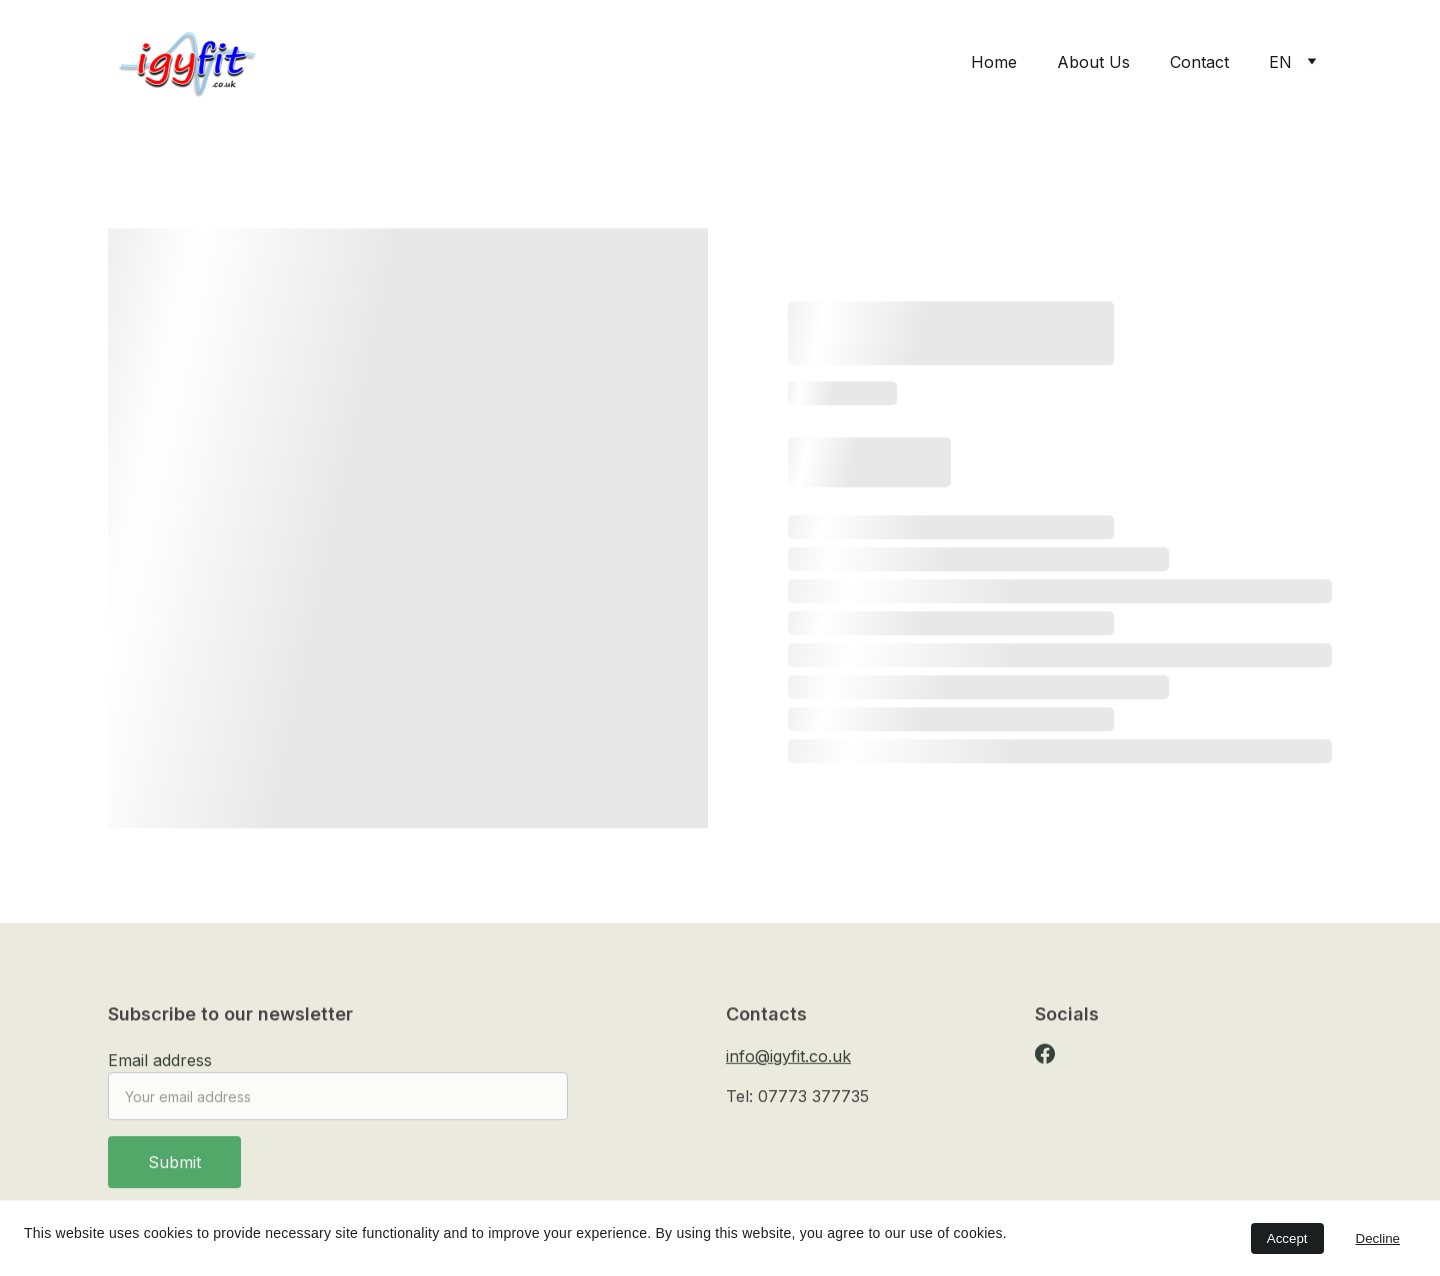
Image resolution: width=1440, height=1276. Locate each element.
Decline (1378, 1238)
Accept (1287, 1238)
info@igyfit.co (777, 1058)
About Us (1093, 62)
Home (994, 62)
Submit (174, 1172)
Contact (1199, 62)
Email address (160, 1070)
